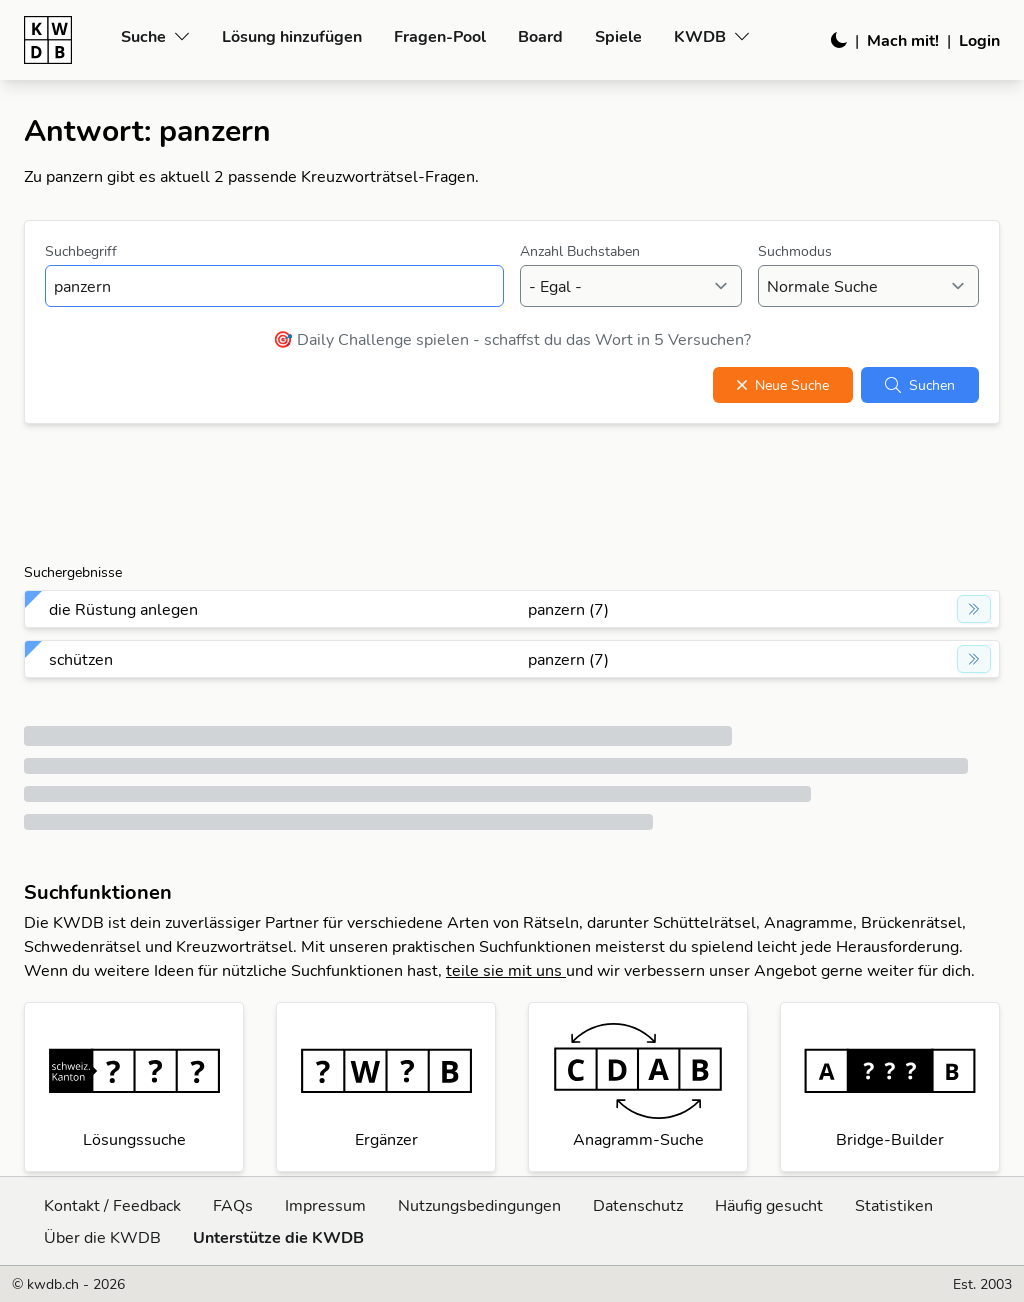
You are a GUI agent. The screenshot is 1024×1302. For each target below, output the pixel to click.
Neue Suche (783, 385)
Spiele (618, 36)
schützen (81, 659)
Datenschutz (638, 1205)
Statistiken (894, 1205)
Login (979, 40)
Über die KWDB (102, 1237)
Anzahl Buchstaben (580, 251)
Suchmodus (795, 251)
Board (540, 36)
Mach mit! (903, 40)
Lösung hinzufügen (292, 36)
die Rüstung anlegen (123, 609)
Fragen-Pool (440, 36)
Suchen (920, 385)
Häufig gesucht (769, 1205)
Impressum (325, 1205)
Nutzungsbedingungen (479, 1205)
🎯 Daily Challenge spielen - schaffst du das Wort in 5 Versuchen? (512, 339)
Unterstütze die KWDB (278, 1237)
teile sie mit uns (506, 970)
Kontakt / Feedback (112, 1205)
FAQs (233, 1205)
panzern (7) (568, 609)
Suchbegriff (81, 251)
